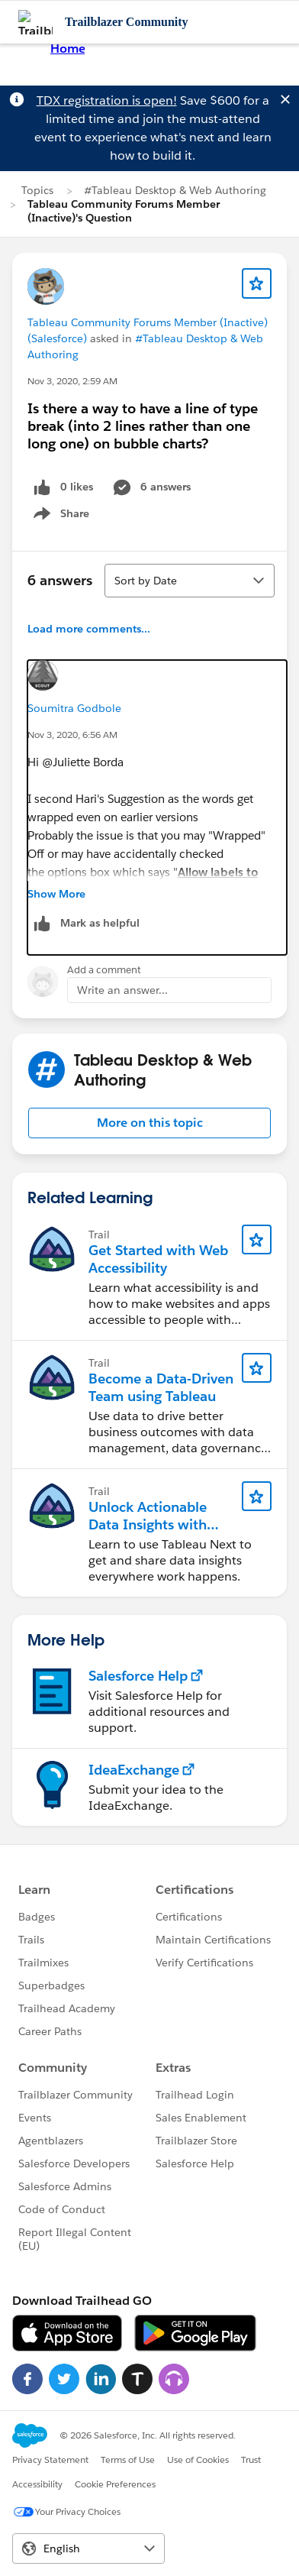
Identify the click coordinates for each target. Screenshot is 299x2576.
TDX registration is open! (107, 100)
